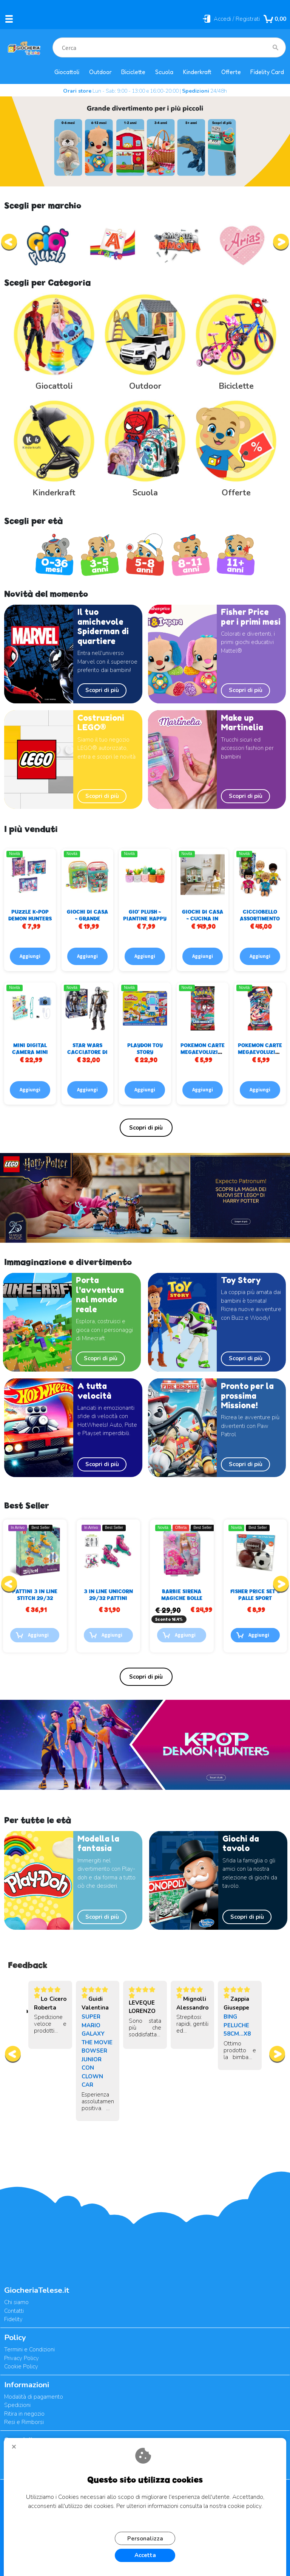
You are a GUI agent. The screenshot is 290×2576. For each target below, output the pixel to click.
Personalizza (145, 2538)
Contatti (14, 2311)
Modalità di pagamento (33, 2397)
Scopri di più (102, 690)
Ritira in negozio (24, 2414)
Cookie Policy (21, 2366)
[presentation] (9, 242)
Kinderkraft (197, 72)
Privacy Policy (21, 2358)
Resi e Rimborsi (24, 2422)
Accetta (145, 2555)
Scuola (164, 72)
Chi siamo (16, 2302)
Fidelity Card (267, 72)
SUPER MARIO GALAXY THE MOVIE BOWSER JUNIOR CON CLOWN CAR (97, 2051)
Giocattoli (66, 72)
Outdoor (100, 72)
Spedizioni (17, 2405)
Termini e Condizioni (29, 2349)
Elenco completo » (146, 1128)
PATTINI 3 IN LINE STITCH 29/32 (108, 1594)
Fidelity (13, 2319)
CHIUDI (17, 2449)
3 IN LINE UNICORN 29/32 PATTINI (182, 1594)
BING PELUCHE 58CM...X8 (237, 2025)
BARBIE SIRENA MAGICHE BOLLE (255, 1594)
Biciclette (133, 72)
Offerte (231, 72)
